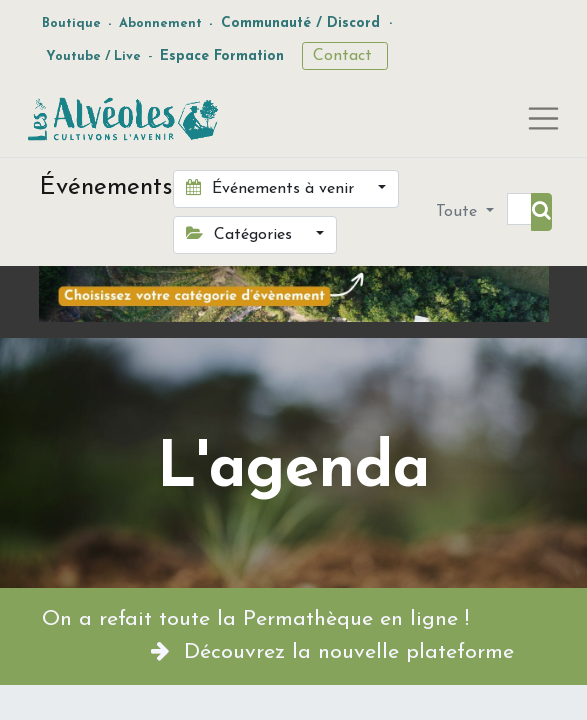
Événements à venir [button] (272, 188)
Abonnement (160, 23)
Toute (459, 212)
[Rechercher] (541, 212)
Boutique (71, 23)
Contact (345, 56)
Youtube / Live (93, 56)
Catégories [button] (241, 234)
